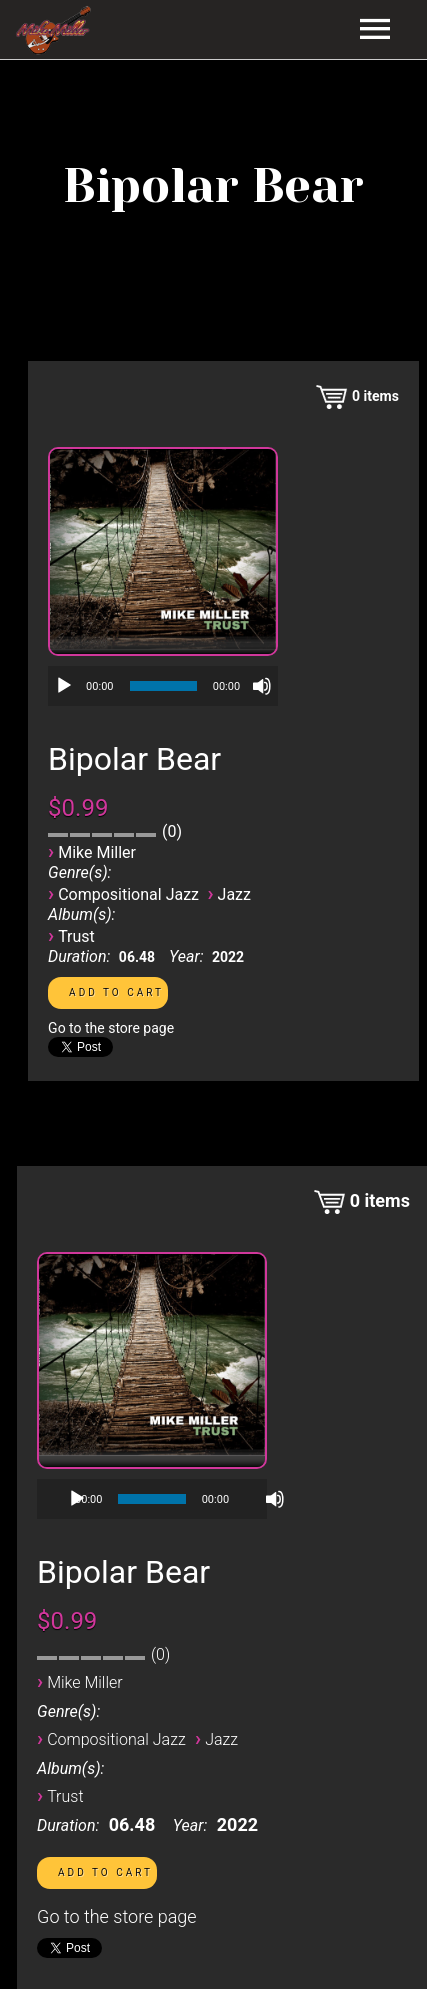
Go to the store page (111, 1028)
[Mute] (262, 686)
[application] (163, 686)
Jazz (234, 894)
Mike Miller (97, 852)
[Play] (64, 686)
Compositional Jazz (128, 894)
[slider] (163, 686)
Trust (76, 936)
